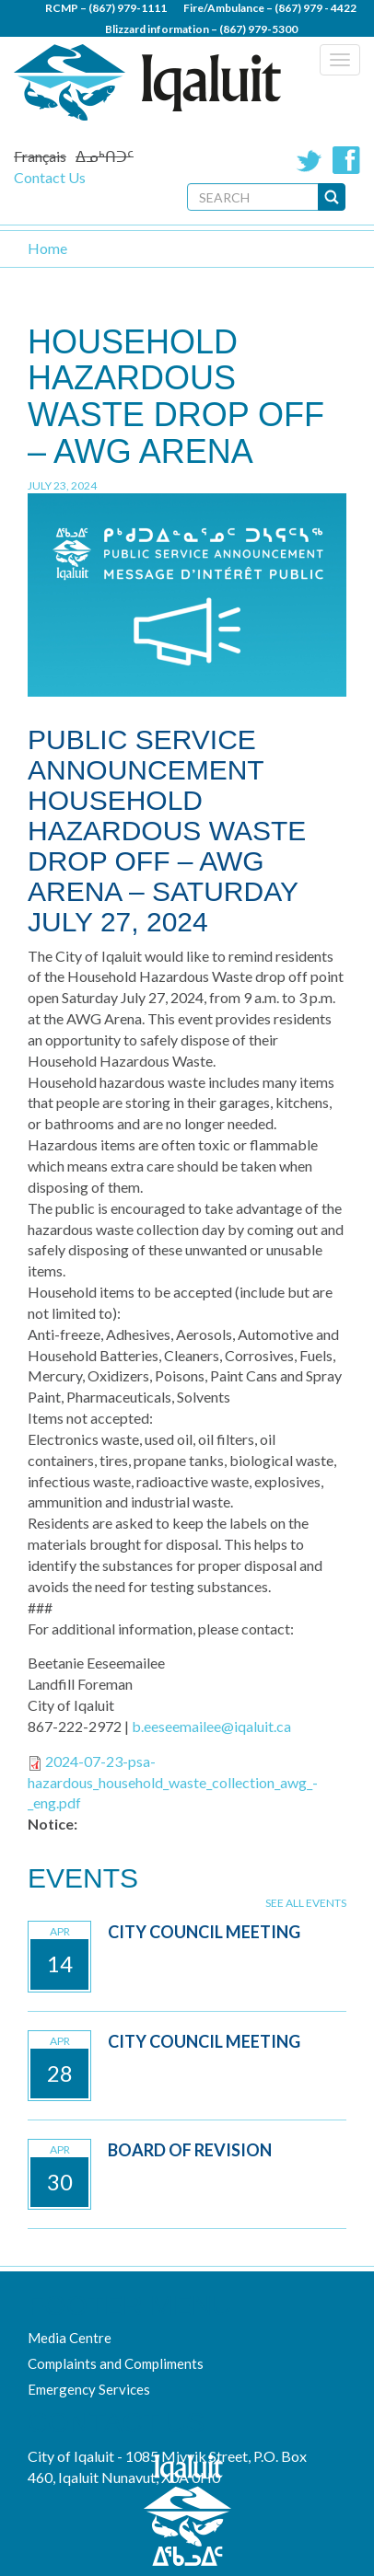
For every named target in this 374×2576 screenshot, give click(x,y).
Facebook (346, 160)
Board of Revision (190, 2150)
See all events (305, 1903)
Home (47, 248)
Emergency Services (89, 2389)
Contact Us (50, 177)
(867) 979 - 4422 (315, 8)
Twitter (309, 160)
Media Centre (69, 2337)
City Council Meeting (204, 1932)
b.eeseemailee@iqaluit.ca (211, 1726)
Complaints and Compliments (116, 2363)
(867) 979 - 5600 (240, 50)
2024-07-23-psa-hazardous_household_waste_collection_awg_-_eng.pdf (173, 1782)
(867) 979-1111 (127, 8)
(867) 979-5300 (258, 29)
